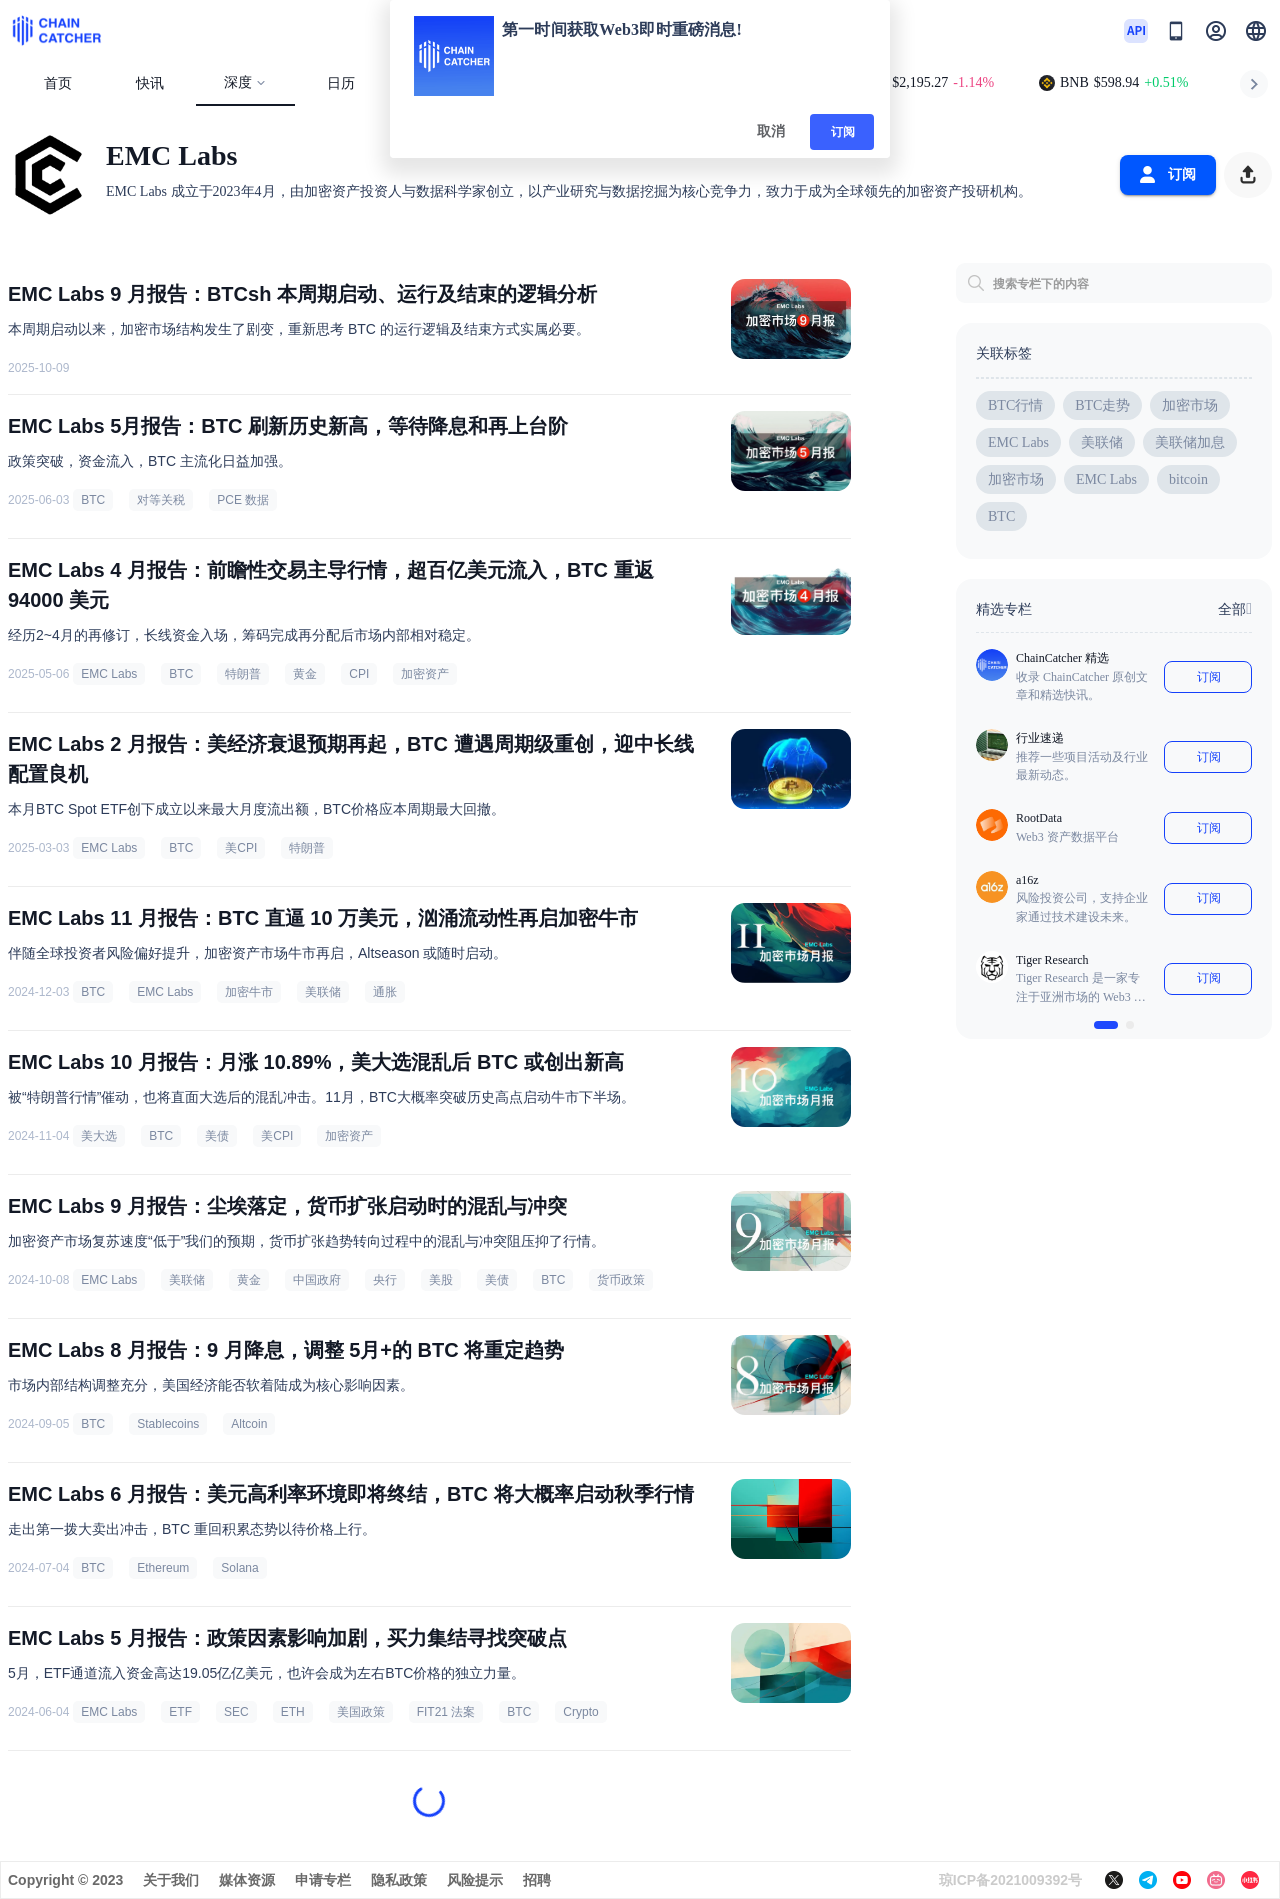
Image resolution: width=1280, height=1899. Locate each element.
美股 (441, 1280)
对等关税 (161, 500)
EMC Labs (109, 674)
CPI (359, 674)
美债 (217, 1136)
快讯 (150, 83)
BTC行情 (1015, 405)
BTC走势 (1102, 405)
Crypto (580, 1712)
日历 (341, 83)
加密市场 (1190, 405)
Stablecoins (168, 1424)
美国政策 (361, 1712)
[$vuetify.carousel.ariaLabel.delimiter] (1106, 1025)
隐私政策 (399, 1880)
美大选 (99, 1136)
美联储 (323, 992)
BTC (93, 500)
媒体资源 (247, 1880)
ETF (180, 1712)
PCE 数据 (243, 500)
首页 (58, 83)
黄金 (305, 674)
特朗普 (243, 674)
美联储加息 (1190, 442)
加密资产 (425, 674)
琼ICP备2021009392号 (1010, 1880)
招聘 (537, 1880)
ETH (293, 1712)
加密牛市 (249, 992)
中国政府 (317, 1280)
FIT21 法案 (446, 1712)
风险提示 (475, 1880)
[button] (1256, 31)
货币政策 (621, 1280)
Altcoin (249, 1424)
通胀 (385, 992)
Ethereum (163, 1568)
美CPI (241, 848)
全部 (1235, 609)
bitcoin (1188, 479)
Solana (239, 1568)
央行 (385, 1280)
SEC (236, 1712)
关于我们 (171, 1880)
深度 (245, 82)
